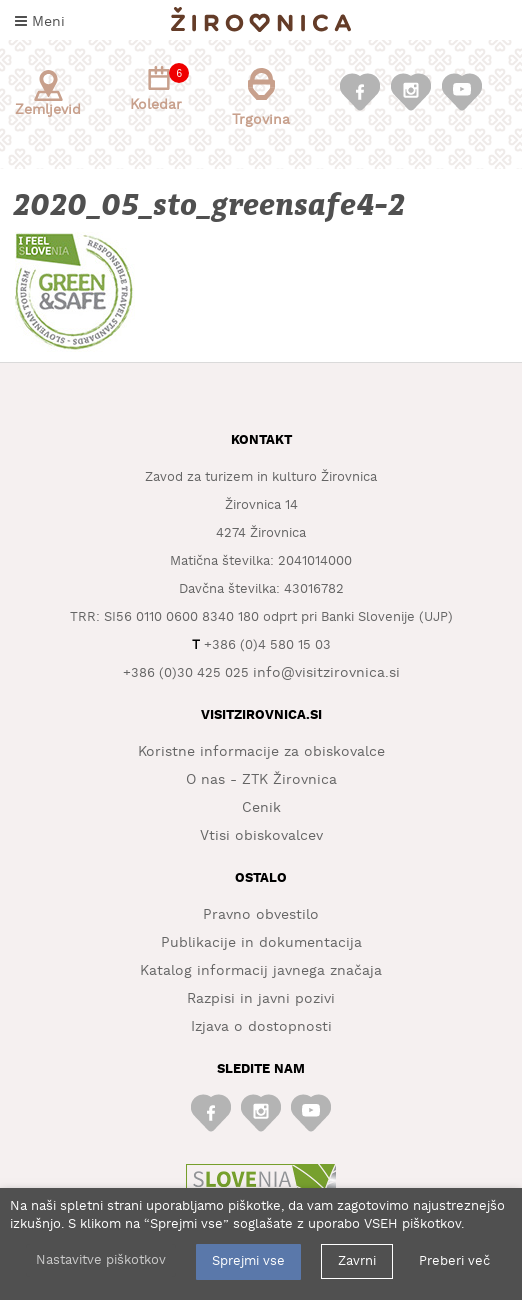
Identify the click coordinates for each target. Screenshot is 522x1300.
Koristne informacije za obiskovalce (261, 752)
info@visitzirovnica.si (326, 673)
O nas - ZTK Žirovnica (261, 780)
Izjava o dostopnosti (261, 1027)
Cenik (261, 808)
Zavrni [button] (357, 1261)
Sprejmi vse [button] (248, 1261)
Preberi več (454, 1261)
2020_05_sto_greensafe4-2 (211, 205)
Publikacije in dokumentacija (261, 943)
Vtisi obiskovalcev (261, 836)
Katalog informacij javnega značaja (261, 971)
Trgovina (261, 97)
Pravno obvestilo (261, 915)
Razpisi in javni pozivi (261, 999)
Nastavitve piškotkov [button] (101, 1260)
